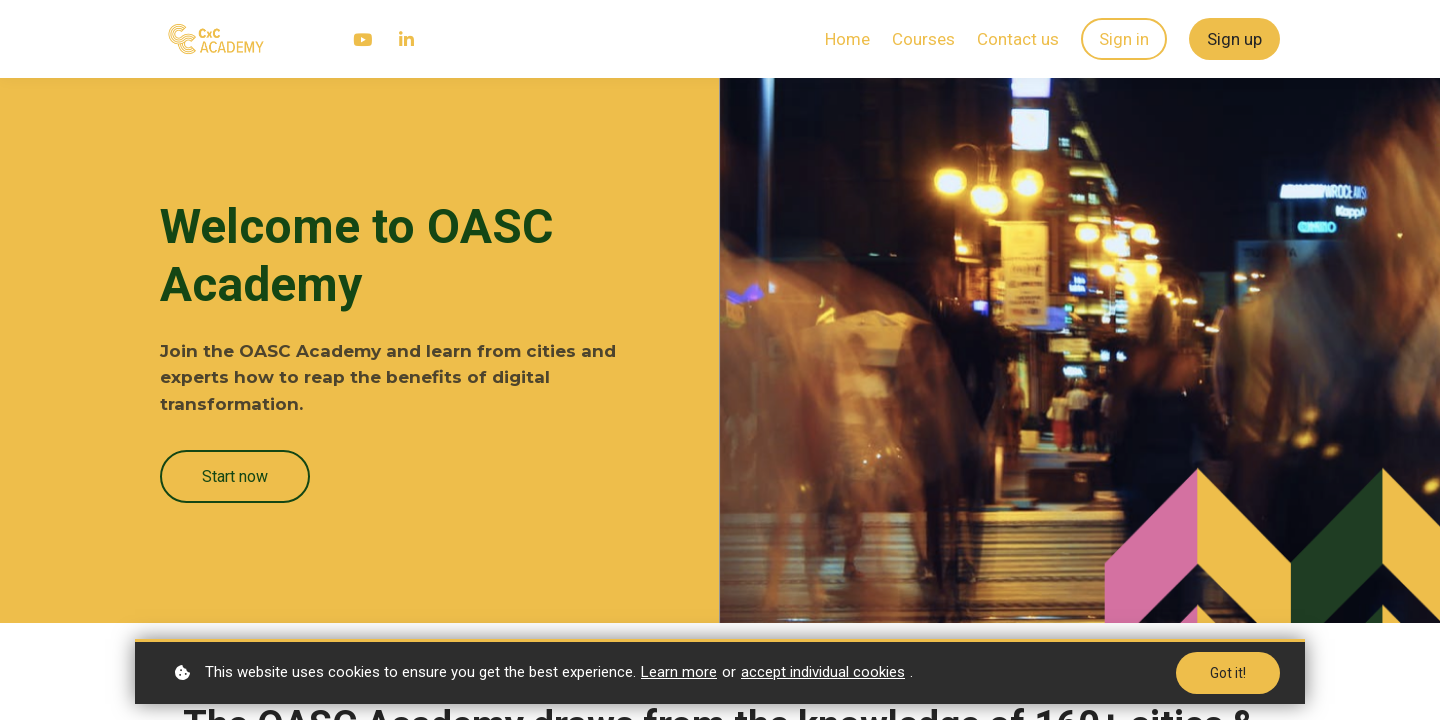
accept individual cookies (823, 672)
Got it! (1228, 673)
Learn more (679, 672)
